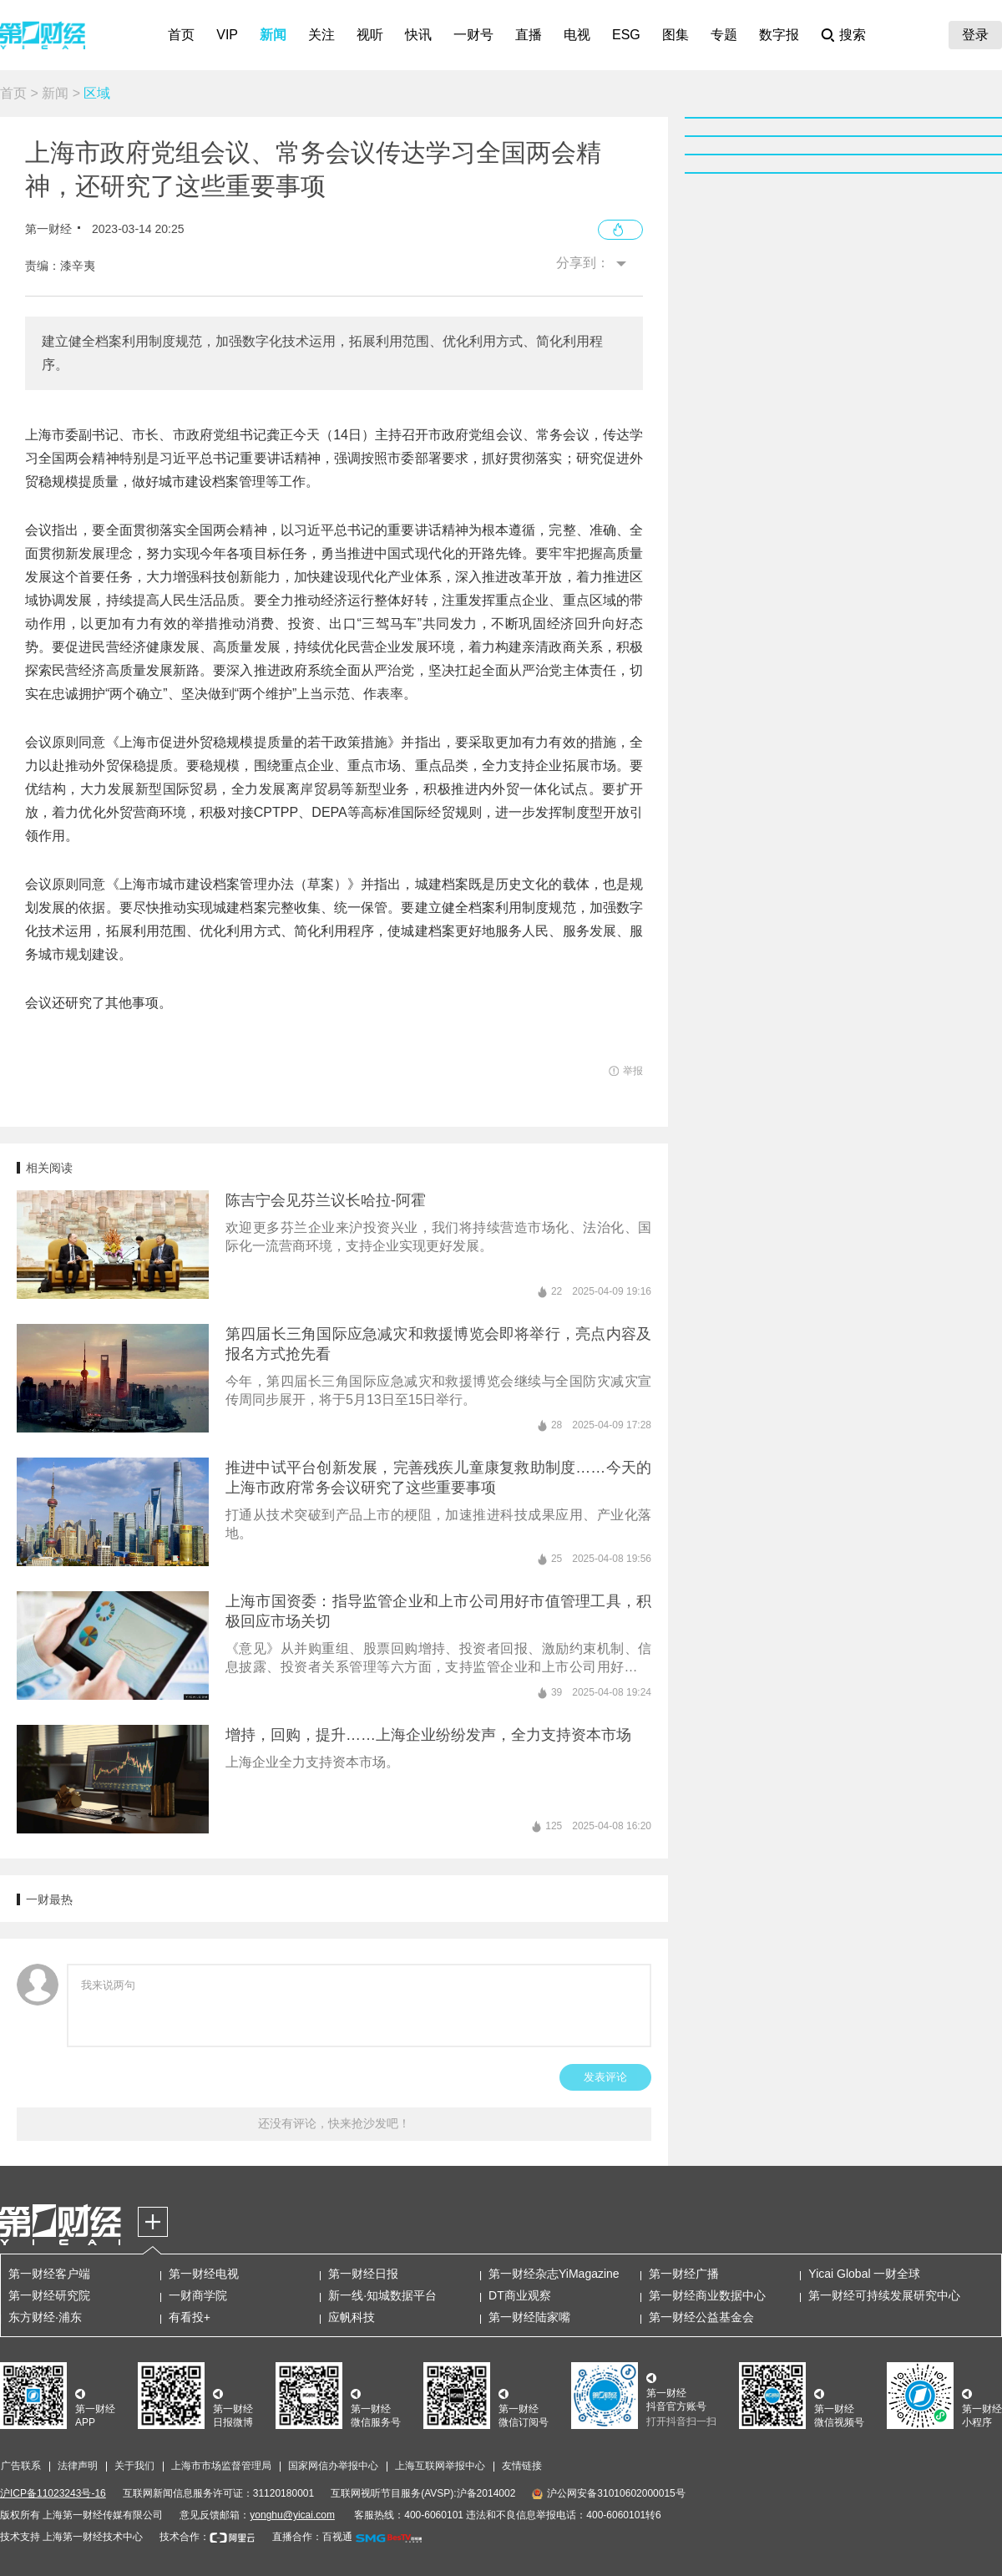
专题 (724, 35)
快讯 (418, 35)
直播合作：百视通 (312, 2537)
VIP (227, 35)
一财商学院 (198, 2295)
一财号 (473, 35)
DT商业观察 (519, 2295)
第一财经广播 (684, 2273)
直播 (528, 35)
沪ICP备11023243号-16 (53, 2493)
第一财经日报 (363, 2273)
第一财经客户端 (49, 2273)
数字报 (779, 35)
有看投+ (189, 2317)
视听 (370, 35)
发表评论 (605, 2077)
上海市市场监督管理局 (221, 2466)
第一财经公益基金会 (701, 2317)
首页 (181, 35)
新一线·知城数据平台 (382, 2295)
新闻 (273, 35)
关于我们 (134, 2466)
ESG (626, 35)
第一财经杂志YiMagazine (554, 2273)
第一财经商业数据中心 (707, 2295)
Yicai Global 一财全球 (864, 2273)
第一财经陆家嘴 (529, 2317)
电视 (577, 35)
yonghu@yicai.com (292, 2515)
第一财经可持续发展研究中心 (884, 2295)
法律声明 (78, 2466)
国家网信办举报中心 (333, 2466)
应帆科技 (351, 2317)
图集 (675, 35)
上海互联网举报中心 (440, 2466)
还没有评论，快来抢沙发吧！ (334, 2123)
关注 (321, 35)
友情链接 (522, 2466)
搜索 (852, 35)
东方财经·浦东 (45, 2317)
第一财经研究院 (49, 2295)
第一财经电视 (204, 2273)
